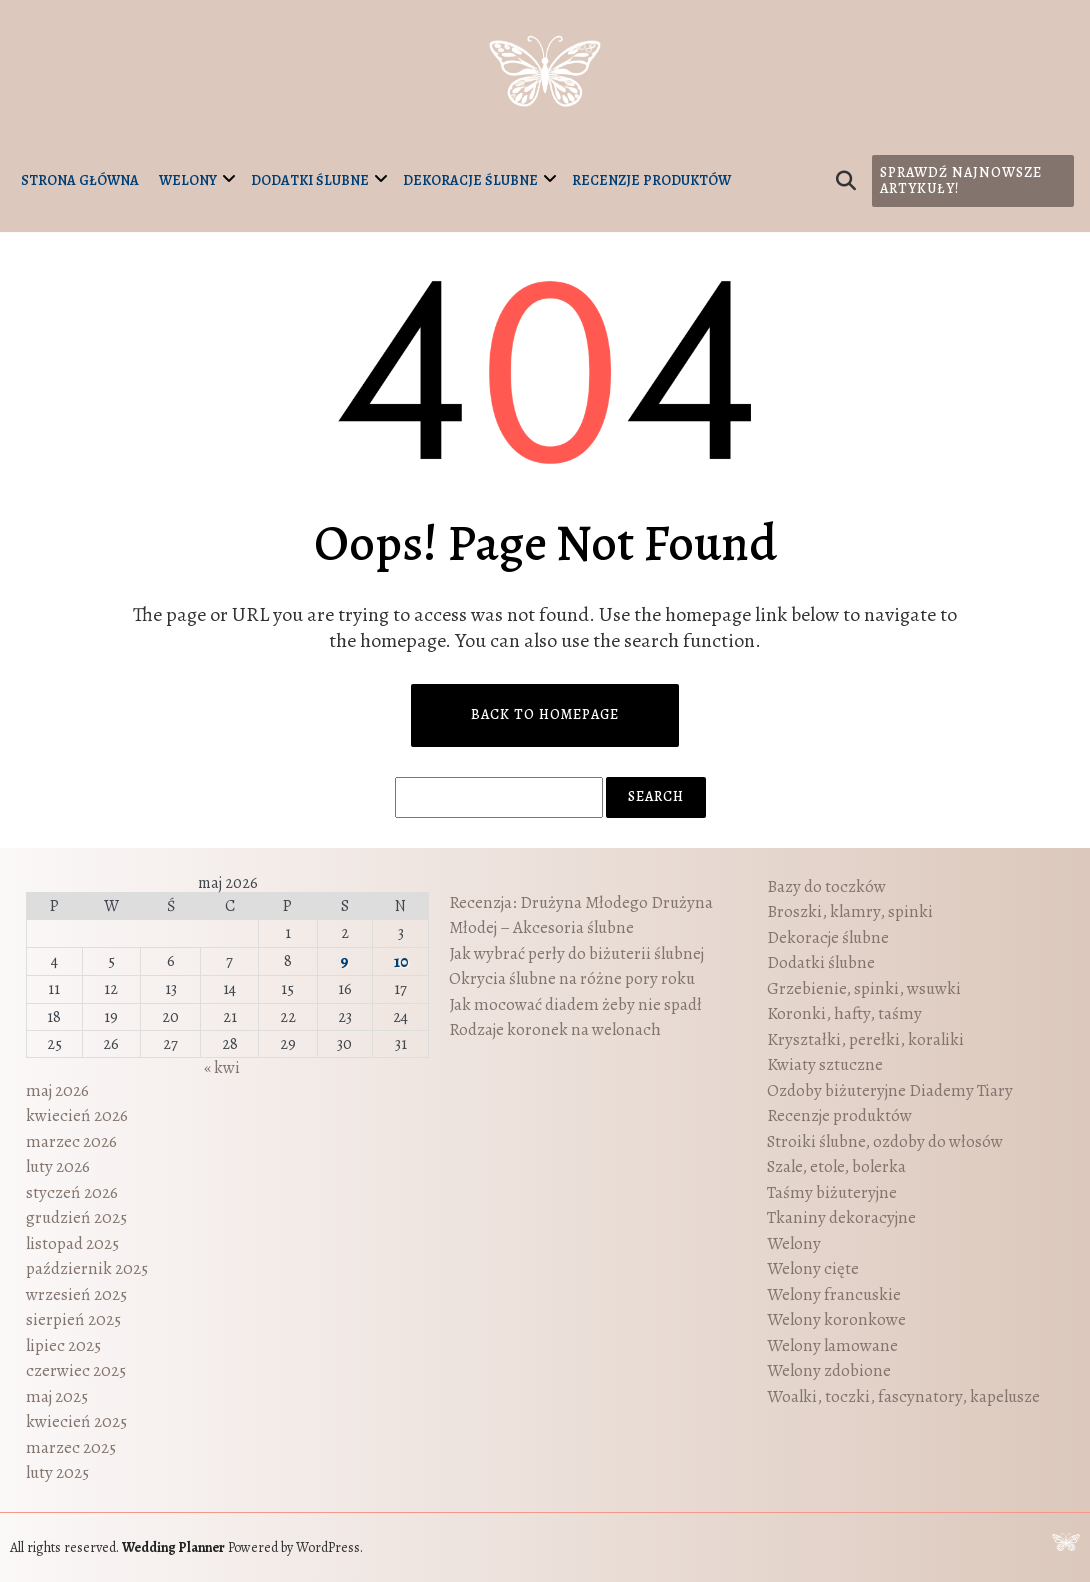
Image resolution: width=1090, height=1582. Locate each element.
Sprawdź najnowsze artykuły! (961, 180)
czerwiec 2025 (76, 1370)
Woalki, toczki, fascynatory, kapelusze (903, 1396)
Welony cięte (813, 1268)
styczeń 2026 (72, 1192)
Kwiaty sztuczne (825, 1064)
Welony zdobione (829, 1370)
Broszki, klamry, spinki (850, 911)
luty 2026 (58, 1166)
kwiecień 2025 (76, 1421)
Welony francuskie (834, 1294)
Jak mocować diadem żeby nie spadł (575, 1004)
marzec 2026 (71, 1141)
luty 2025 (57, 1472)
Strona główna (80, 180)
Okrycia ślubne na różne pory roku (572, 978)
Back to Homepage (545, 714)
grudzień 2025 (76, 1217)
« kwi (222, 1067)
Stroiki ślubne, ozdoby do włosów (885, 1141)
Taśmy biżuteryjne (832, 1192)
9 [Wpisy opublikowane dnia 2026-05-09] (344, 961)
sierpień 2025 (73, 1319)
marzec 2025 (71, 1447)
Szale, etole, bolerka (836, 1166)
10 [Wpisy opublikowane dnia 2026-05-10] (401, 961)
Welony (188, 180)
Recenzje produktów (651, 180)
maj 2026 (57, 1090)
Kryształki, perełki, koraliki (865, 1039)
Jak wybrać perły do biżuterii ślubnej (576, 953)
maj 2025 (57, 1396)
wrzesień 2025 (76, 1294)
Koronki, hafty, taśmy (844, 1013)
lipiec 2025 (63, 1345)
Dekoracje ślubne (470, 180)
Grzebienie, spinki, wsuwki (864, 988)
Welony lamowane (832, 1345)
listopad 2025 (72, 1243)
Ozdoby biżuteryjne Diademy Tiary (890, 1090)
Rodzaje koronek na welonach (555, 1029)
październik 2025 (87, 1268)
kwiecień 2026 (77, 1115)
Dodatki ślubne (310, 180)
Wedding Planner (173, 1547)
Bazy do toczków (826, 886)
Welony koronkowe (836, 1319)
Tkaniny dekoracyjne (841, 1217)
